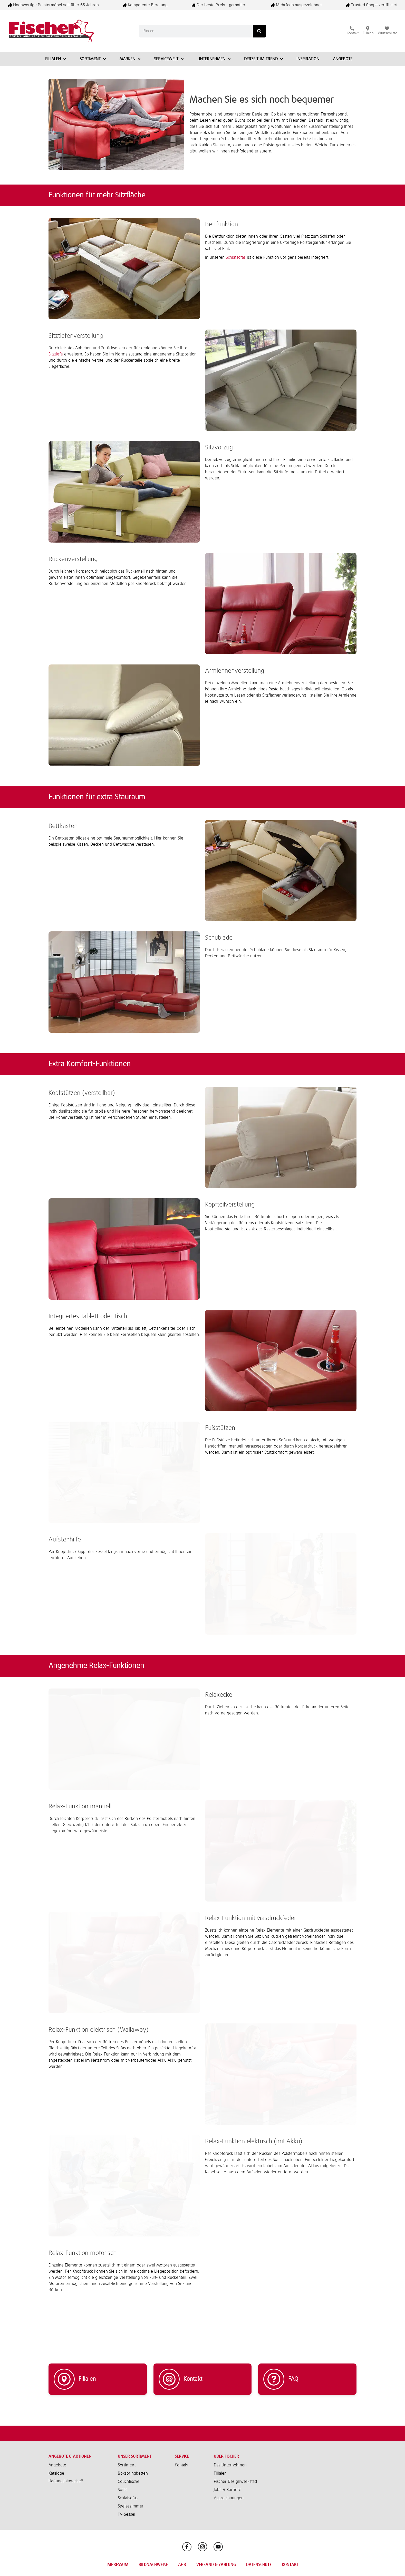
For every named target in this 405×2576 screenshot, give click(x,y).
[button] (79, 2481)
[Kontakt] (169, 2379)
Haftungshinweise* (66, 2481)
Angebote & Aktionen (70, 2456)
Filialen (87, 2379)
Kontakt (193, 2379)
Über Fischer (226, 2456)
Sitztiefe (56, 354)
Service (182, 2456)
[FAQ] (273, 2379)
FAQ (293, 2379)
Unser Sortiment (135, 2456)
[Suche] (259, 31)
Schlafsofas (236, 257)
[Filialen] (64, 2379)
